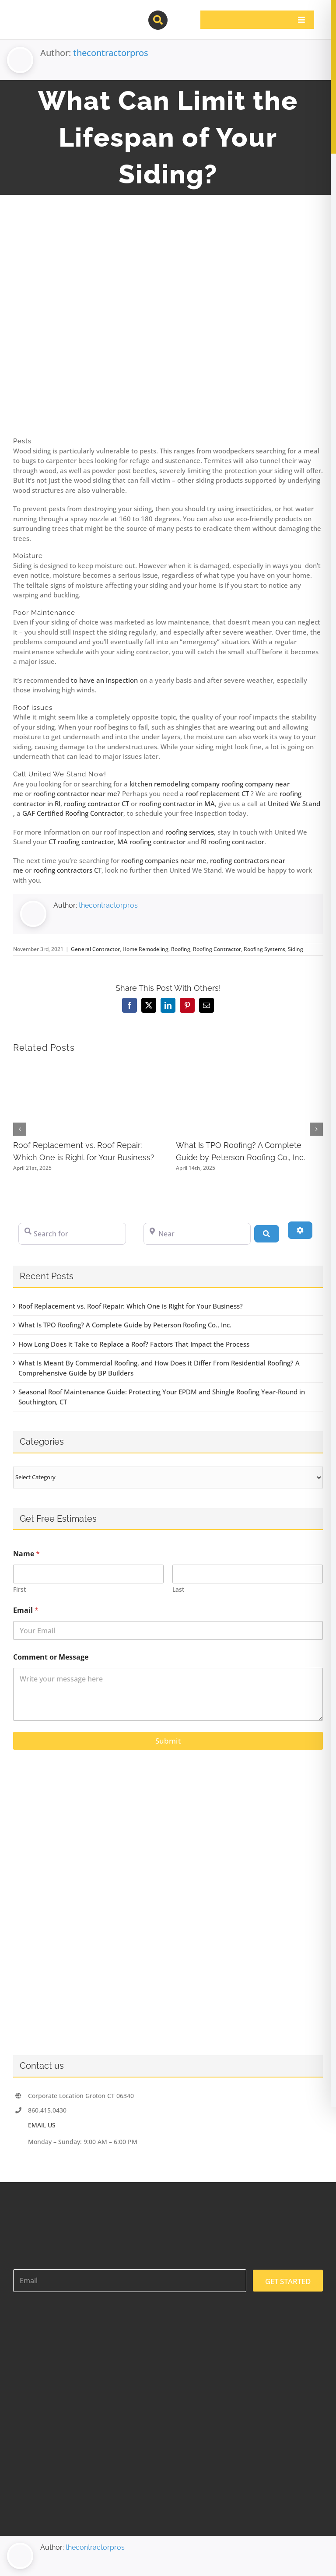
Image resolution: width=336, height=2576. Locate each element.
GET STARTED (288, 2281)
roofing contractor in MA (177, 803)
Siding (295, 949)
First (19, 1589)
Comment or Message (50, 1657)
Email (25, 1610)
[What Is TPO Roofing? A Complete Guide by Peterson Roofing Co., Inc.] (249, 1066)
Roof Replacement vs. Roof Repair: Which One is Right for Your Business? (130, 1306)
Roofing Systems (264, 949)
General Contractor (95, 949)
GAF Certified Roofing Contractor (72, 813)
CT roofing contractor (81, 841)
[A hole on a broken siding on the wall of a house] (168, 327)
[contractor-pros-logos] (59, 14)
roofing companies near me (163, 860)
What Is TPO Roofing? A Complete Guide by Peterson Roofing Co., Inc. (124, 1324)
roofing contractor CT (96, 803)
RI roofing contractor (232, 841)
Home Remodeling (145, 949)
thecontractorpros (110, 53)
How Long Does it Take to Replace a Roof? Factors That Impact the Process (133, 1344)
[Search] (266, 1233)
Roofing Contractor (217, 949)
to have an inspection (104, 680)
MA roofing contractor (151, 841)
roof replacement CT (217, 793)
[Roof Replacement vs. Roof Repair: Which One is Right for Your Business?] (87, 1066)
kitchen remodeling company (175, 783)
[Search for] (72, 1234)
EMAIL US (42, 2125)
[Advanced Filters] (300, 1230)
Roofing (180, 949)
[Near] (197, 1234)
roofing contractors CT (67, 870)
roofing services (189, 832)
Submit (168, 1741)
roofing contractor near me (75, 793)
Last (178, 1589)
